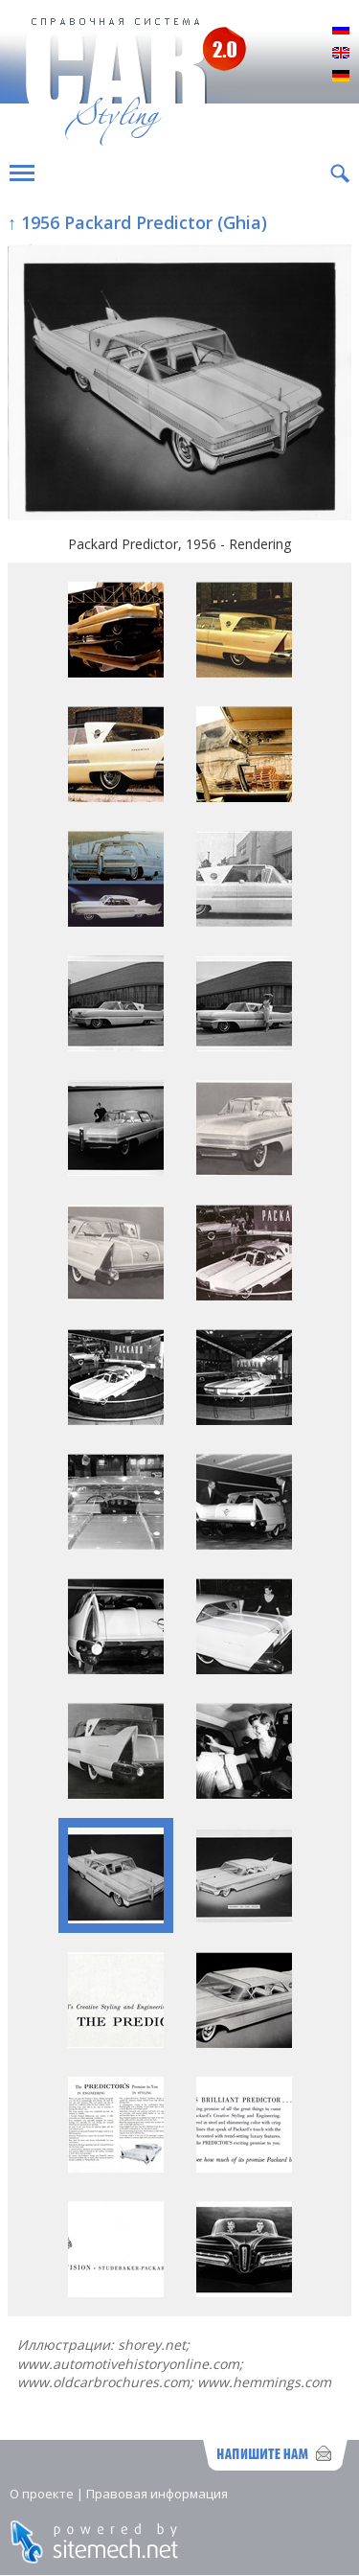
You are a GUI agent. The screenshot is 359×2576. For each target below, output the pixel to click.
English (340, 53)
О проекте (42, 2493)
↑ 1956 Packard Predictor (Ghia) (137, 222)
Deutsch (340, 76)
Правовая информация (157, 2493)
